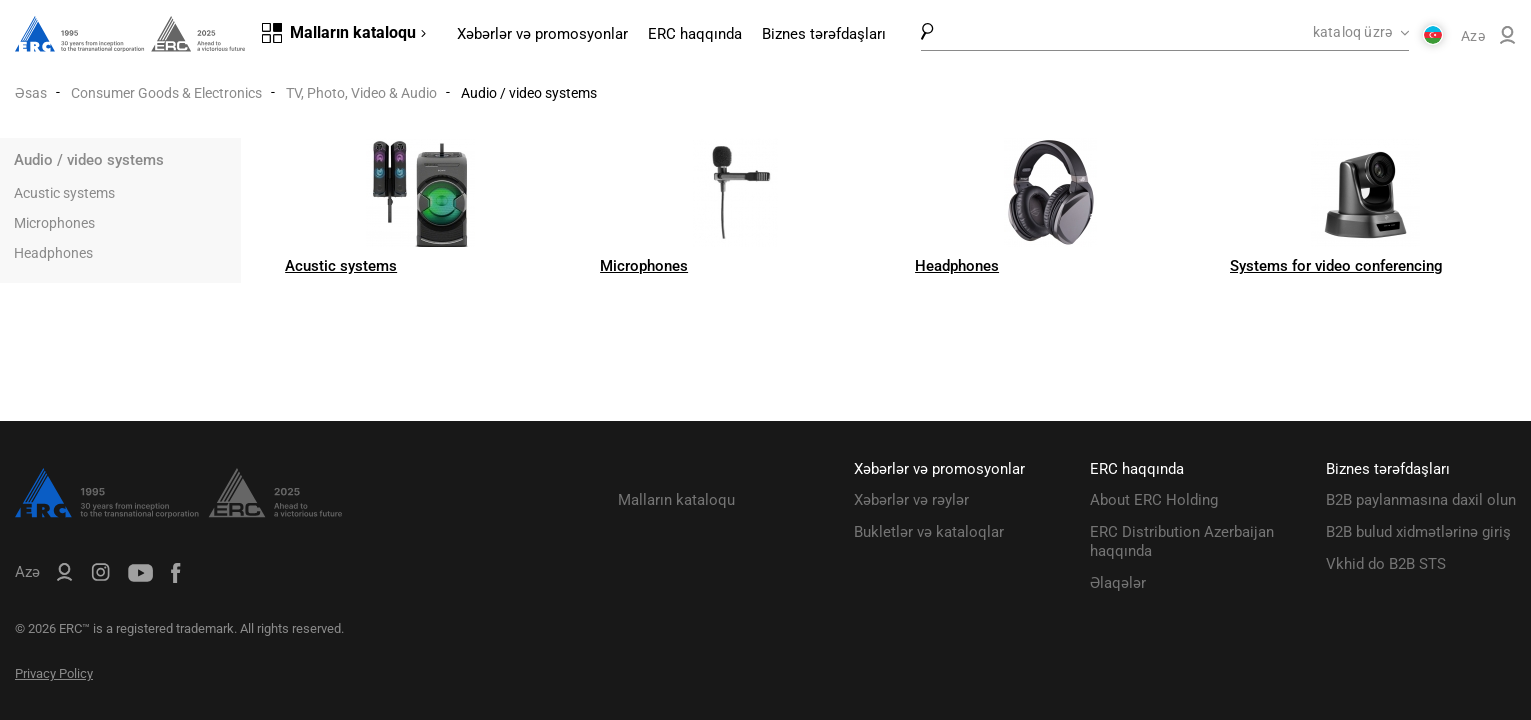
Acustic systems (64, 193)
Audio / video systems (89, 160)
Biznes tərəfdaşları (824, 34)
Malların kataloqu (676, 500)
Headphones (53, 253)
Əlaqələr (1118, 583)
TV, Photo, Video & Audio (361, 93)
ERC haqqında (695, 34)
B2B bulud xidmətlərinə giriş (1418, 532)
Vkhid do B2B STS (1386, 564)
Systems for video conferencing (1336, 266)
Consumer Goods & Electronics (166, 93)
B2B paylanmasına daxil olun (1421, 500)
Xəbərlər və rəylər (911, 500)
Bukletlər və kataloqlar (929, 532)
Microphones (54, 223)
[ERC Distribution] (178, 513)
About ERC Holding (1154, 500)
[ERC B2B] (1507, 39)
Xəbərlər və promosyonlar (542, 34)
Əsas (31, 93)
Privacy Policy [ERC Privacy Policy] (54, 673)
